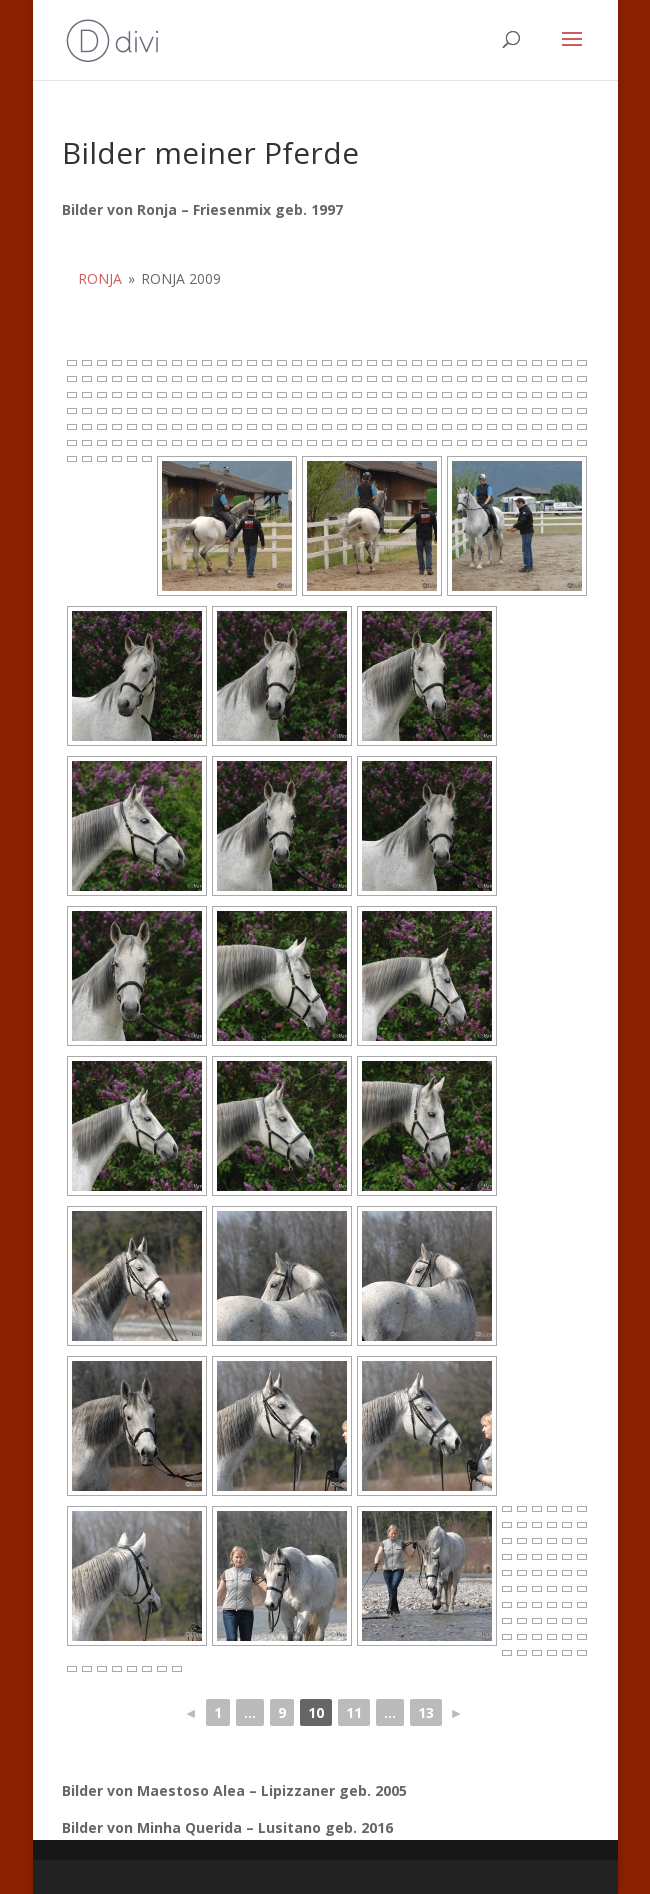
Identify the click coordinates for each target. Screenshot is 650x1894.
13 (426, 1712)
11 (354, 1712)
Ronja (100, 278)
